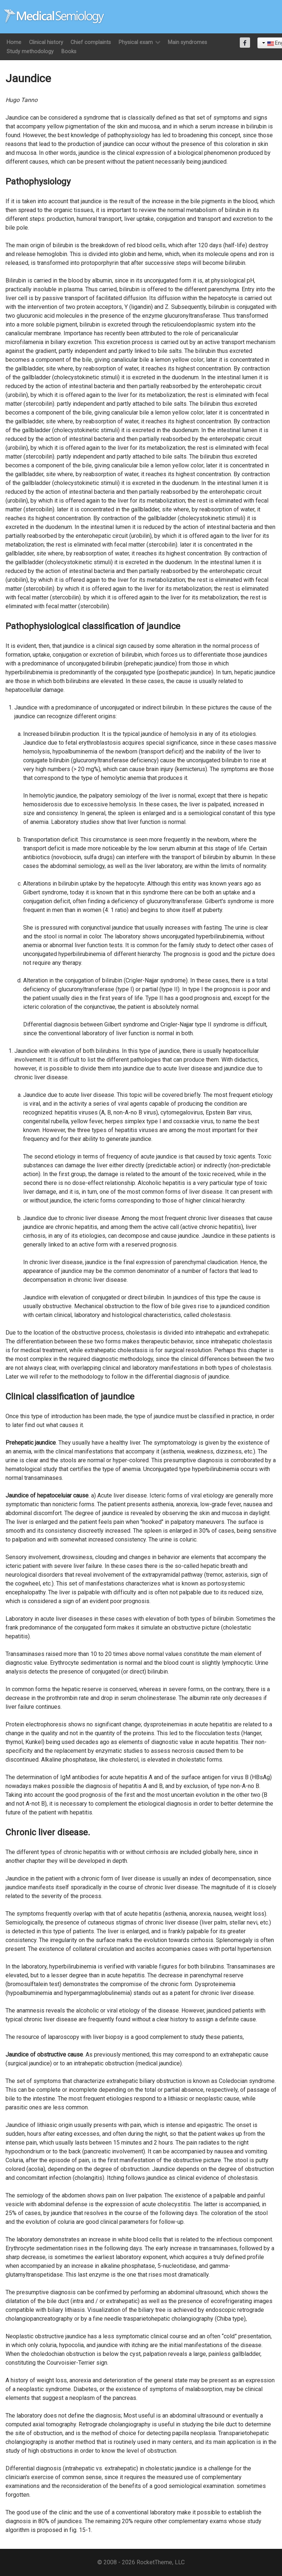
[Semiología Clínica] (54, 16)
